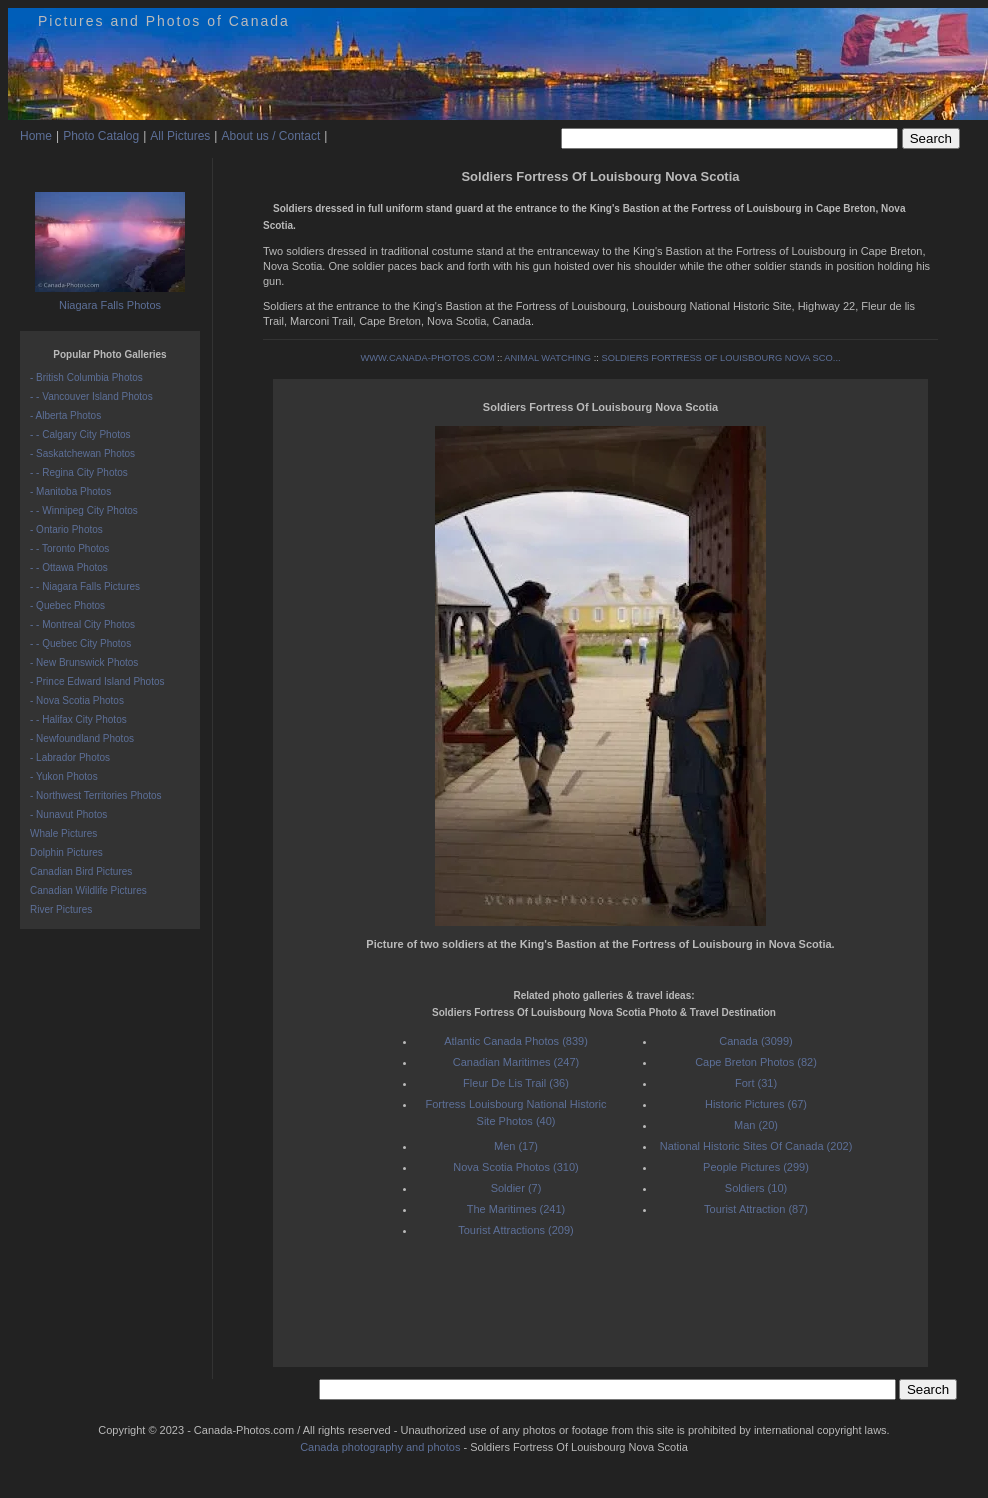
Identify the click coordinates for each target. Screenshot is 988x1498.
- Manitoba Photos (70, 491)
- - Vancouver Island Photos (91, 396)
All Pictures (180, 136)
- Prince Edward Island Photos (97, 681)
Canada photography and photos (380, 1447)
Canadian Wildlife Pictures (88, 890)
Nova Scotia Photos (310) (515, 1167)
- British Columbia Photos (86, 377)
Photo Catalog (101, 136)
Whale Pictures (63, 833)
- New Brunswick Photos (84, 662)
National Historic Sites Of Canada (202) (756, 1146)
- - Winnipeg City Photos (84, 510)
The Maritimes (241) (516, 1209)
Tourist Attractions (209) (516, 1230)
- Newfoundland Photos (82, 738)
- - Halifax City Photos (78, 719)
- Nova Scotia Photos (77, 700)
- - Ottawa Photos (69, 567)
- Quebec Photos (67, 605)
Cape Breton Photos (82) (756, 1062)
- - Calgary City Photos (80, 434)
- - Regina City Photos (79, 472)
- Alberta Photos (65, 415)
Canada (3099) (755, 1041)
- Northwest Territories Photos (96, 795)
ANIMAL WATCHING (547, 358)
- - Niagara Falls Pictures (85, 586)
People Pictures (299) (756, 1167)
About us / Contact (270, 136)
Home (36, 136)
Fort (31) (756, 1083)
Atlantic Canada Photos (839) (516, 1041)
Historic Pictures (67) (756, 1104)
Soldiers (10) (756, 1188)
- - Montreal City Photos (82, 624)
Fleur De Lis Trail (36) (516, 1083)
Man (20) (756, 1125)
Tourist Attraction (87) (756, 1209)
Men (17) (516, 1146)
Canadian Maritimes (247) (516, 1062)
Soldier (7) (516, 1188)
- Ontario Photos (66, 529)
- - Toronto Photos (69, 548)
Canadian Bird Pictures (81, 871)
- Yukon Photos (64, 776)
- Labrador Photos (70, 757)
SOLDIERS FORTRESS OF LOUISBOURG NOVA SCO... (720, 358)
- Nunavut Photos (68, 814)
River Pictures (61, 909)
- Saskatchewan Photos (82, 453)
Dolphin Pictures (66, 852)
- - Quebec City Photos (80, 643)
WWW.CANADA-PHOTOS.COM (427, 358)
